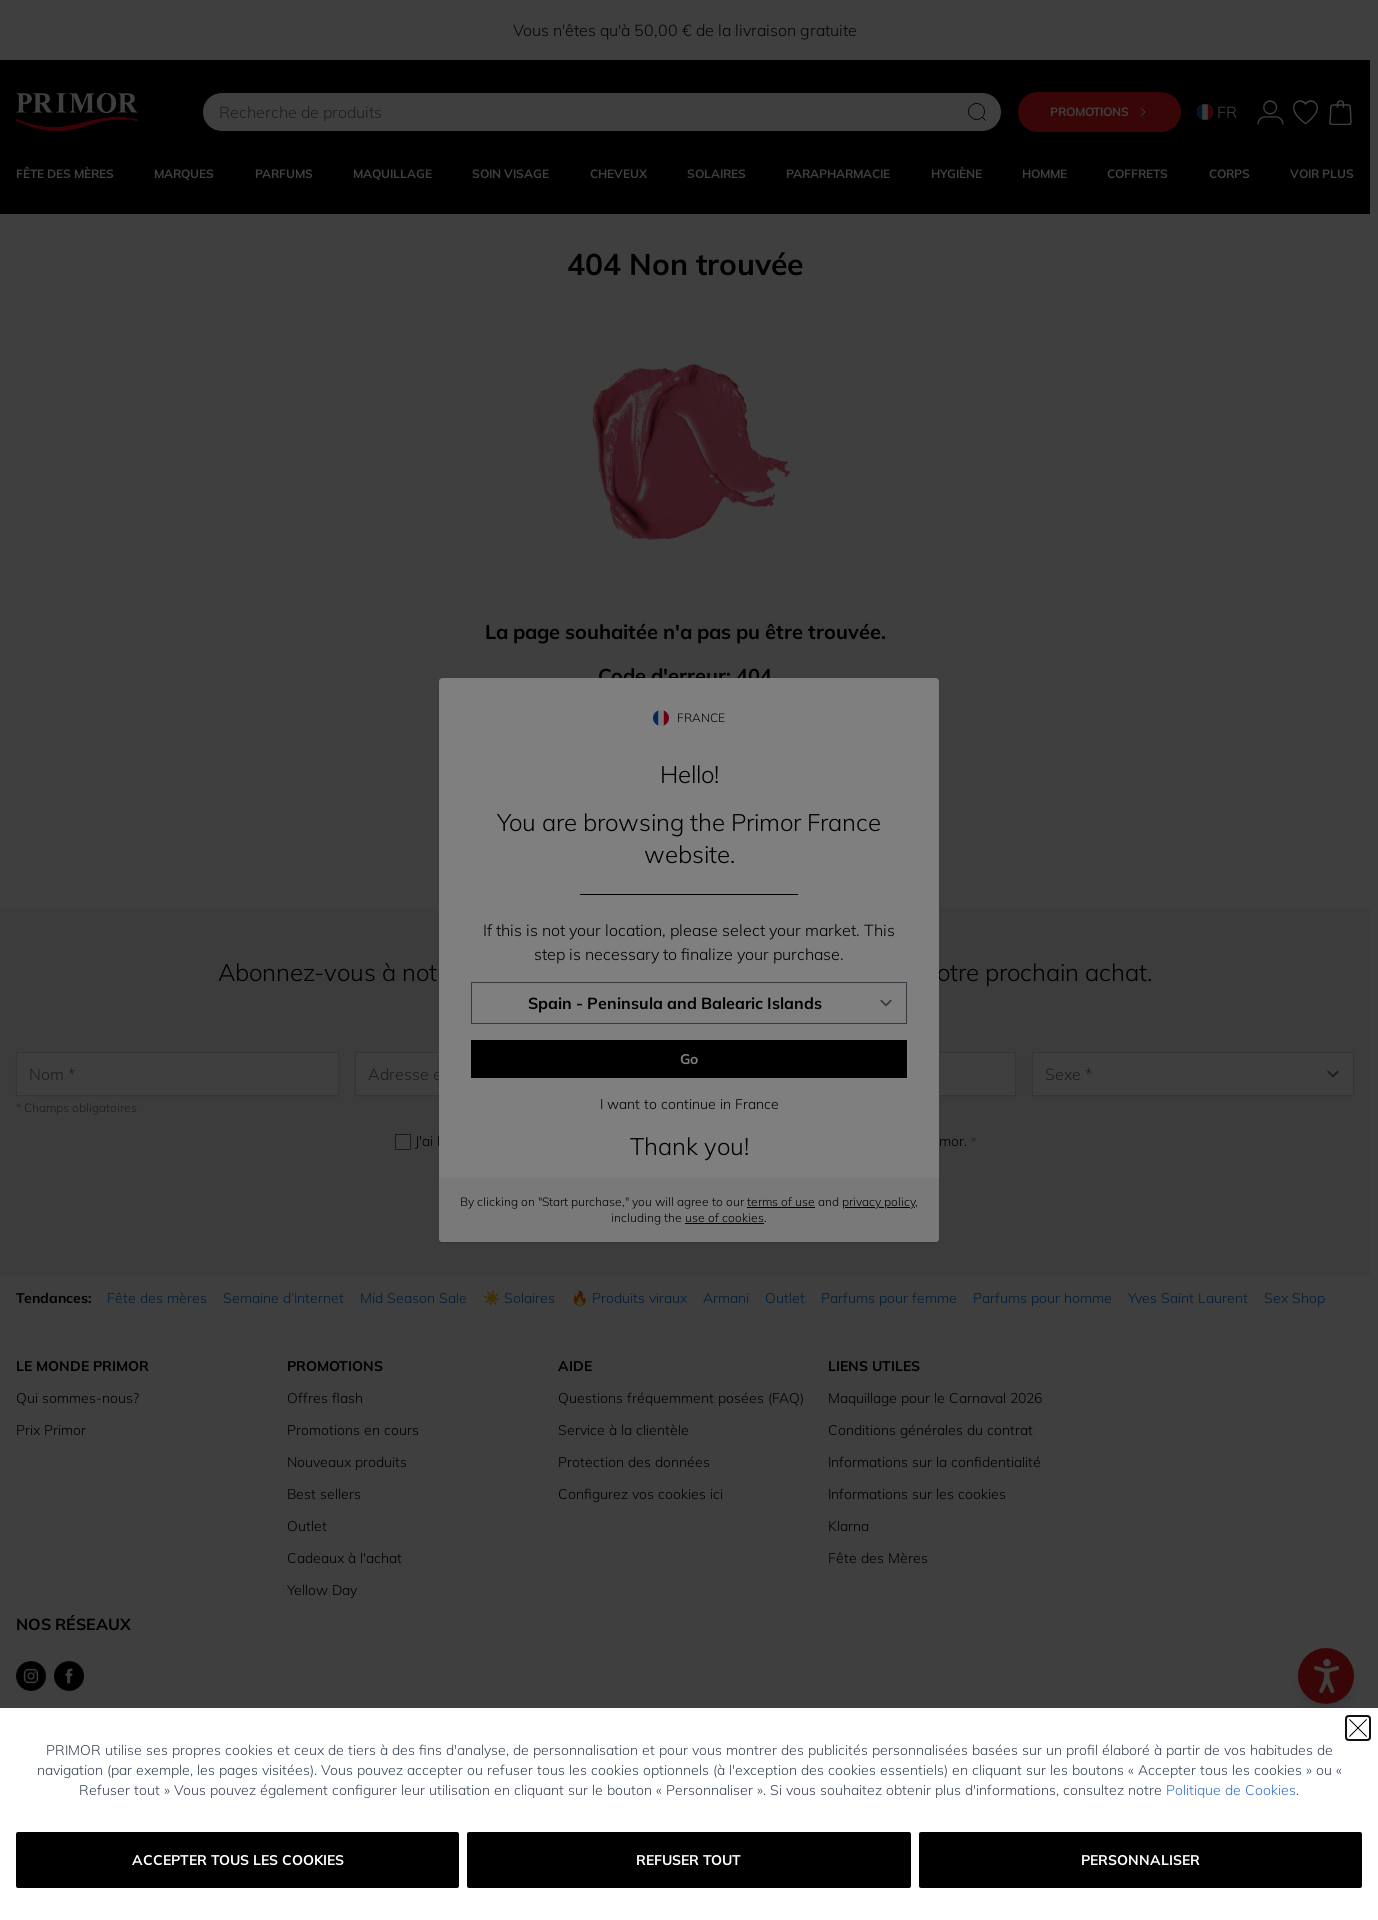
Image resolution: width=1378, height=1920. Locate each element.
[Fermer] (1358, 1728)
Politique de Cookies (1231, 1790)
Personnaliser (1140, 1860)
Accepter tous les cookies (238, 1860)
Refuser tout (688, 1860)
